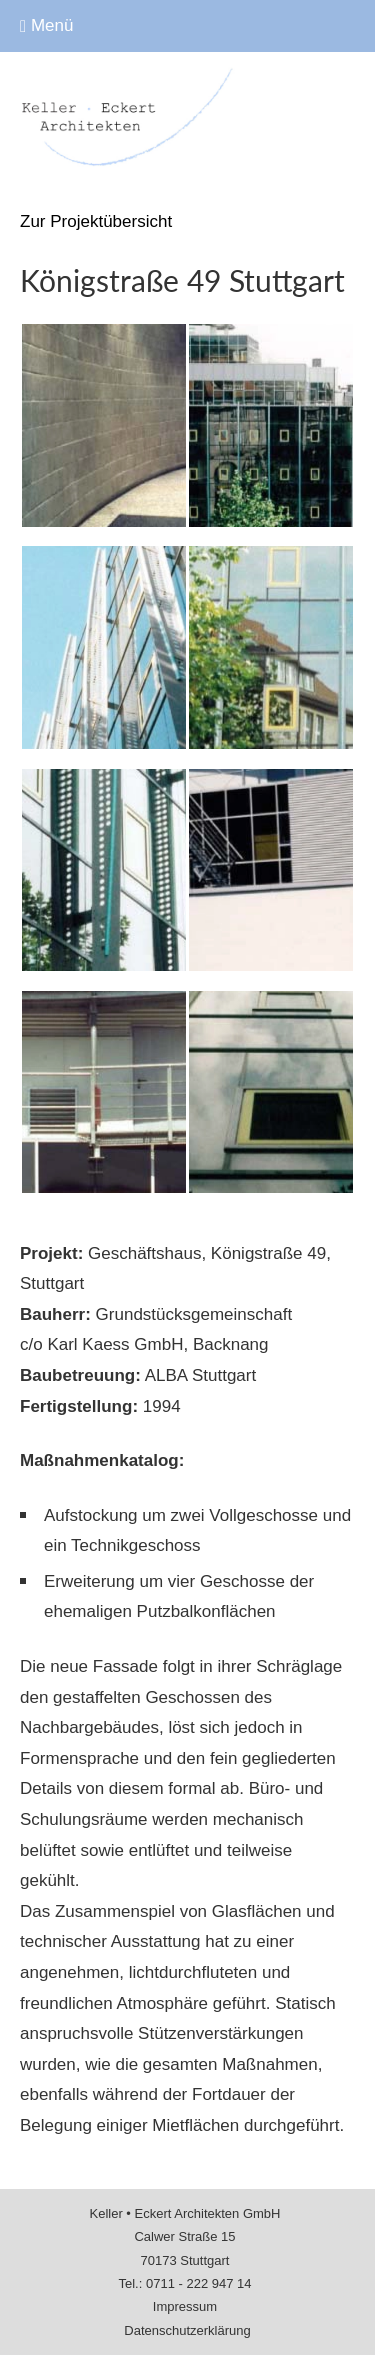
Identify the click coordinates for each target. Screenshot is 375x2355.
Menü (46, 25)
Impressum (185, 2306)
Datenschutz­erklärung (187, 2330)
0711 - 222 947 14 (199, 2283)
